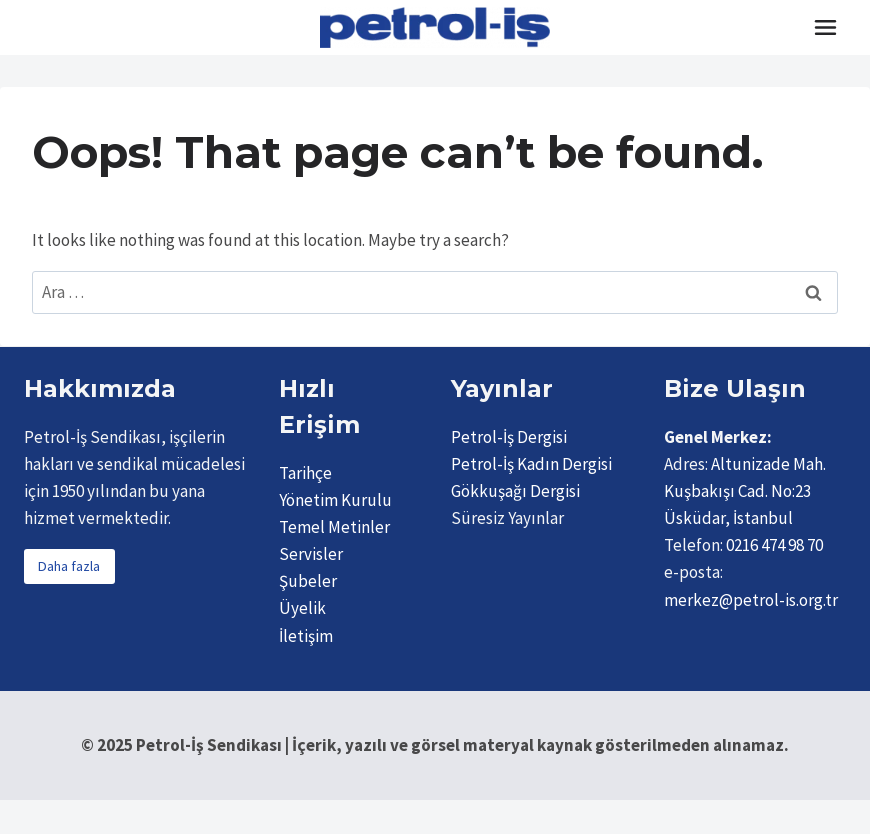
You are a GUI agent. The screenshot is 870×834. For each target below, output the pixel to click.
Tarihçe (305, 473)
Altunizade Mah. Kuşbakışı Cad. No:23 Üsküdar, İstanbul (745, 491)
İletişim (306, 636)
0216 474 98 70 (774, 545)
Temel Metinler (334, 527)
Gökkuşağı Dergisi (515, 491)
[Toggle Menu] (825, 27)
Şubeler (308, 581)
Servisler (311, 554)
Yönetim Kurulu (335, 500)
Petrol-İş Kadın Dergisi (531, 464)
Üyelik (302, 608)
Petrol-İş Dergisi (509, 437)
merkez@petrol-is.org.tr (751, 600)
